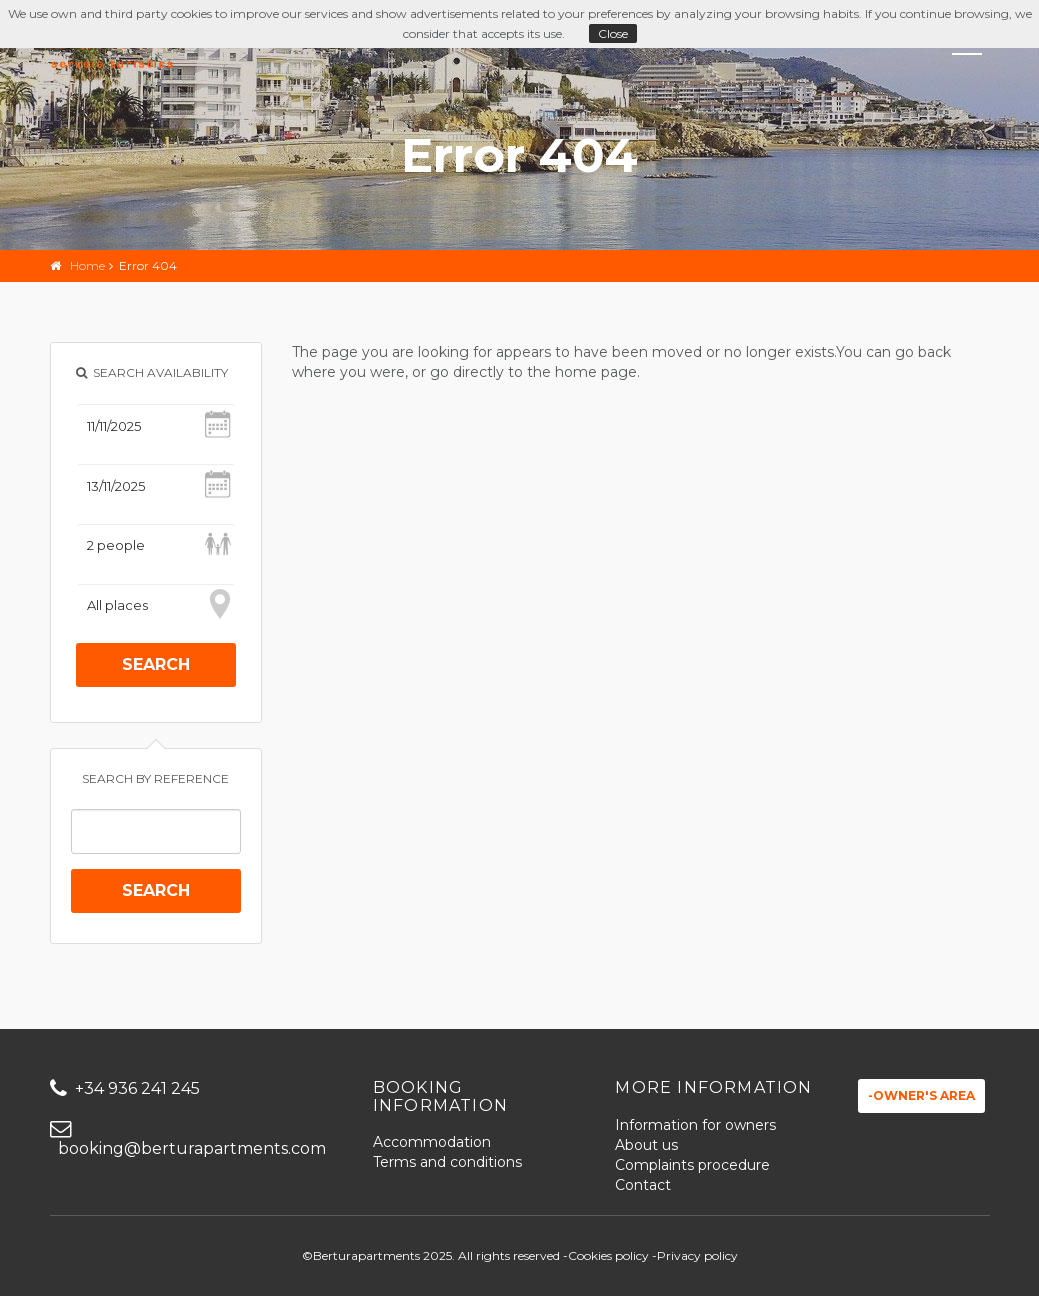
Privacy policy (697, 1255)
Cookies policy (608, 1255)
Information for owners (695, 1125)
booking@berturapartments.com (188, 1139)
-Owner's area (921, 1095)
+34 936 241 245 (125, 1088)
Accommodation (432, 1142)
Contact (643, 1185)
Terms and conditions (447, 1162)
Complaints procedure (692, 1165)
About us (646, 1145)
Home (87, 265)
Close (613, 33)
